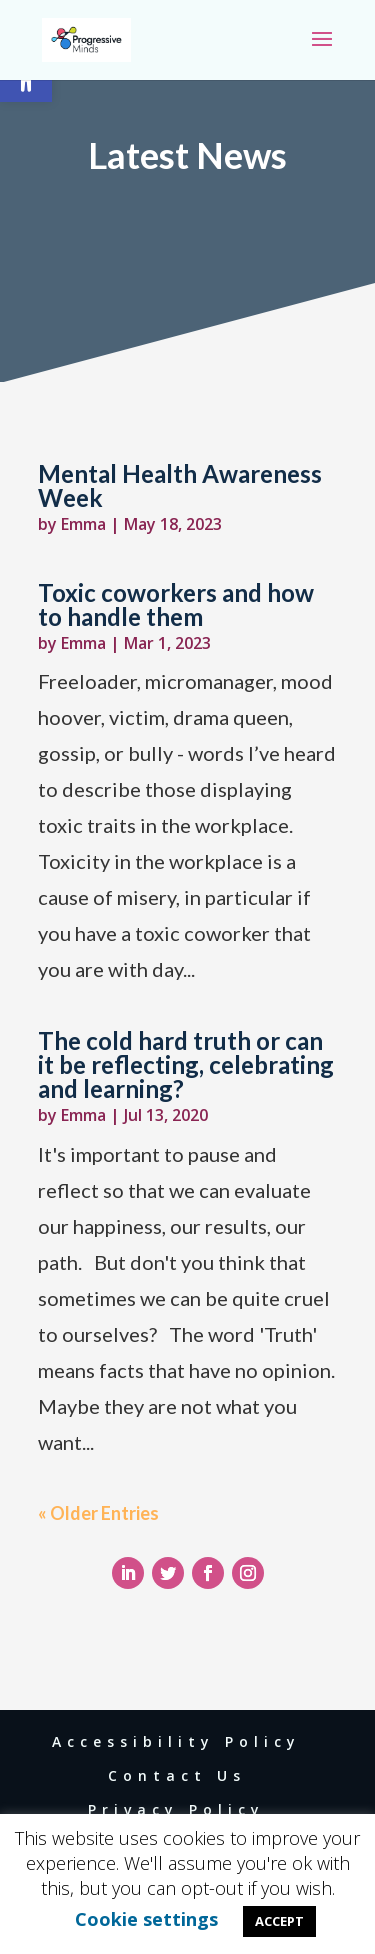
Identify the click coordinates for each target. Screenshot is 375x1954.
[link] (86, 38)
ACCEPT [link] (279, 1921)
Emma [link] (83, 524)
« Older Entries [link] (98, 1513)
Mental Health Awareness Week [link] (180, 485)
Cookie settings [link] (146, 1919)
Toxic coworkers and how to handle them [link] (176, 604)
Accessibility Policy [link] (176, 1741)
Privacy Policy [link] (176, 1809)
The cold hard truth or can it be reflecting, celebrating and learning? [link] (186, 1064)
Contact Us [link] (177, 1775)
